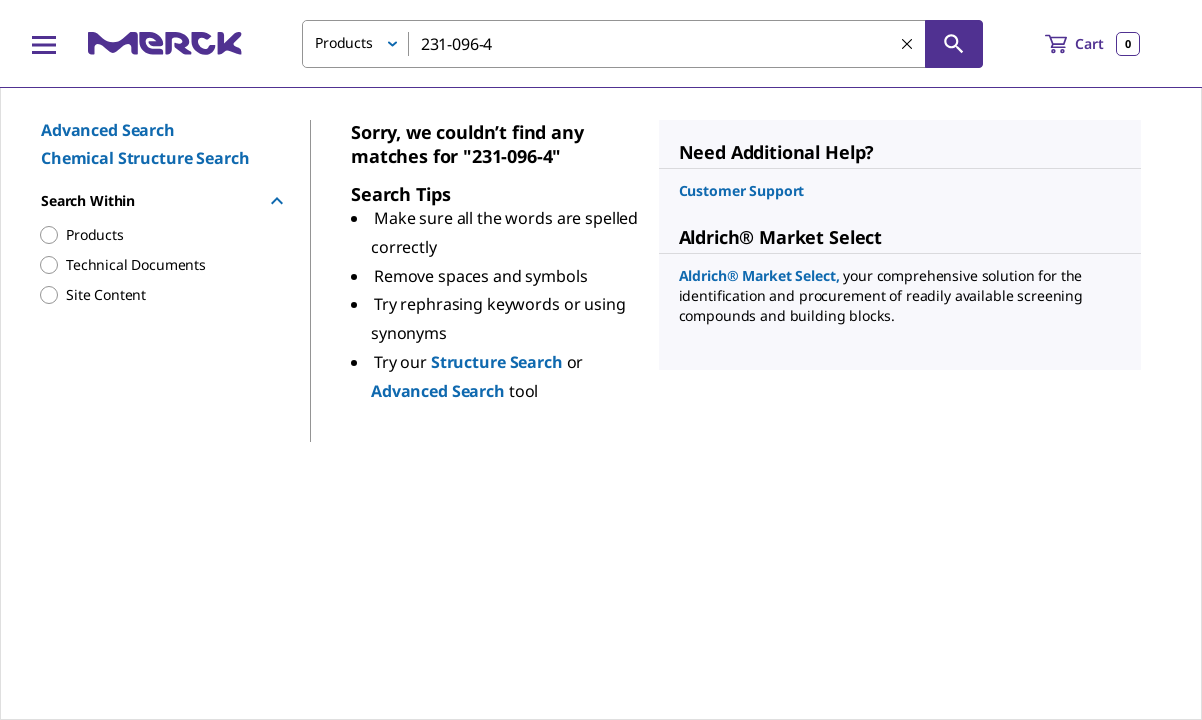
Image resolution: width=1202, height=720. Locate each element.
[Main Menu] (44, 44)
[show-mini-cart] (1092, 44)
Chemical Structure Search (145, 158)
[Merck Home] (165, 43)
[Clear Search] (907, 44)
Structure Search (499, 362)
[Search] (954, 44)
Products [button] (344, 42)
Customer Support (742, 190)
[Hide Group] (277, 201)
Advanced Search (108, 130)
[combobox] (642, 44)
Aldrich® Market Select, (761, 275)
